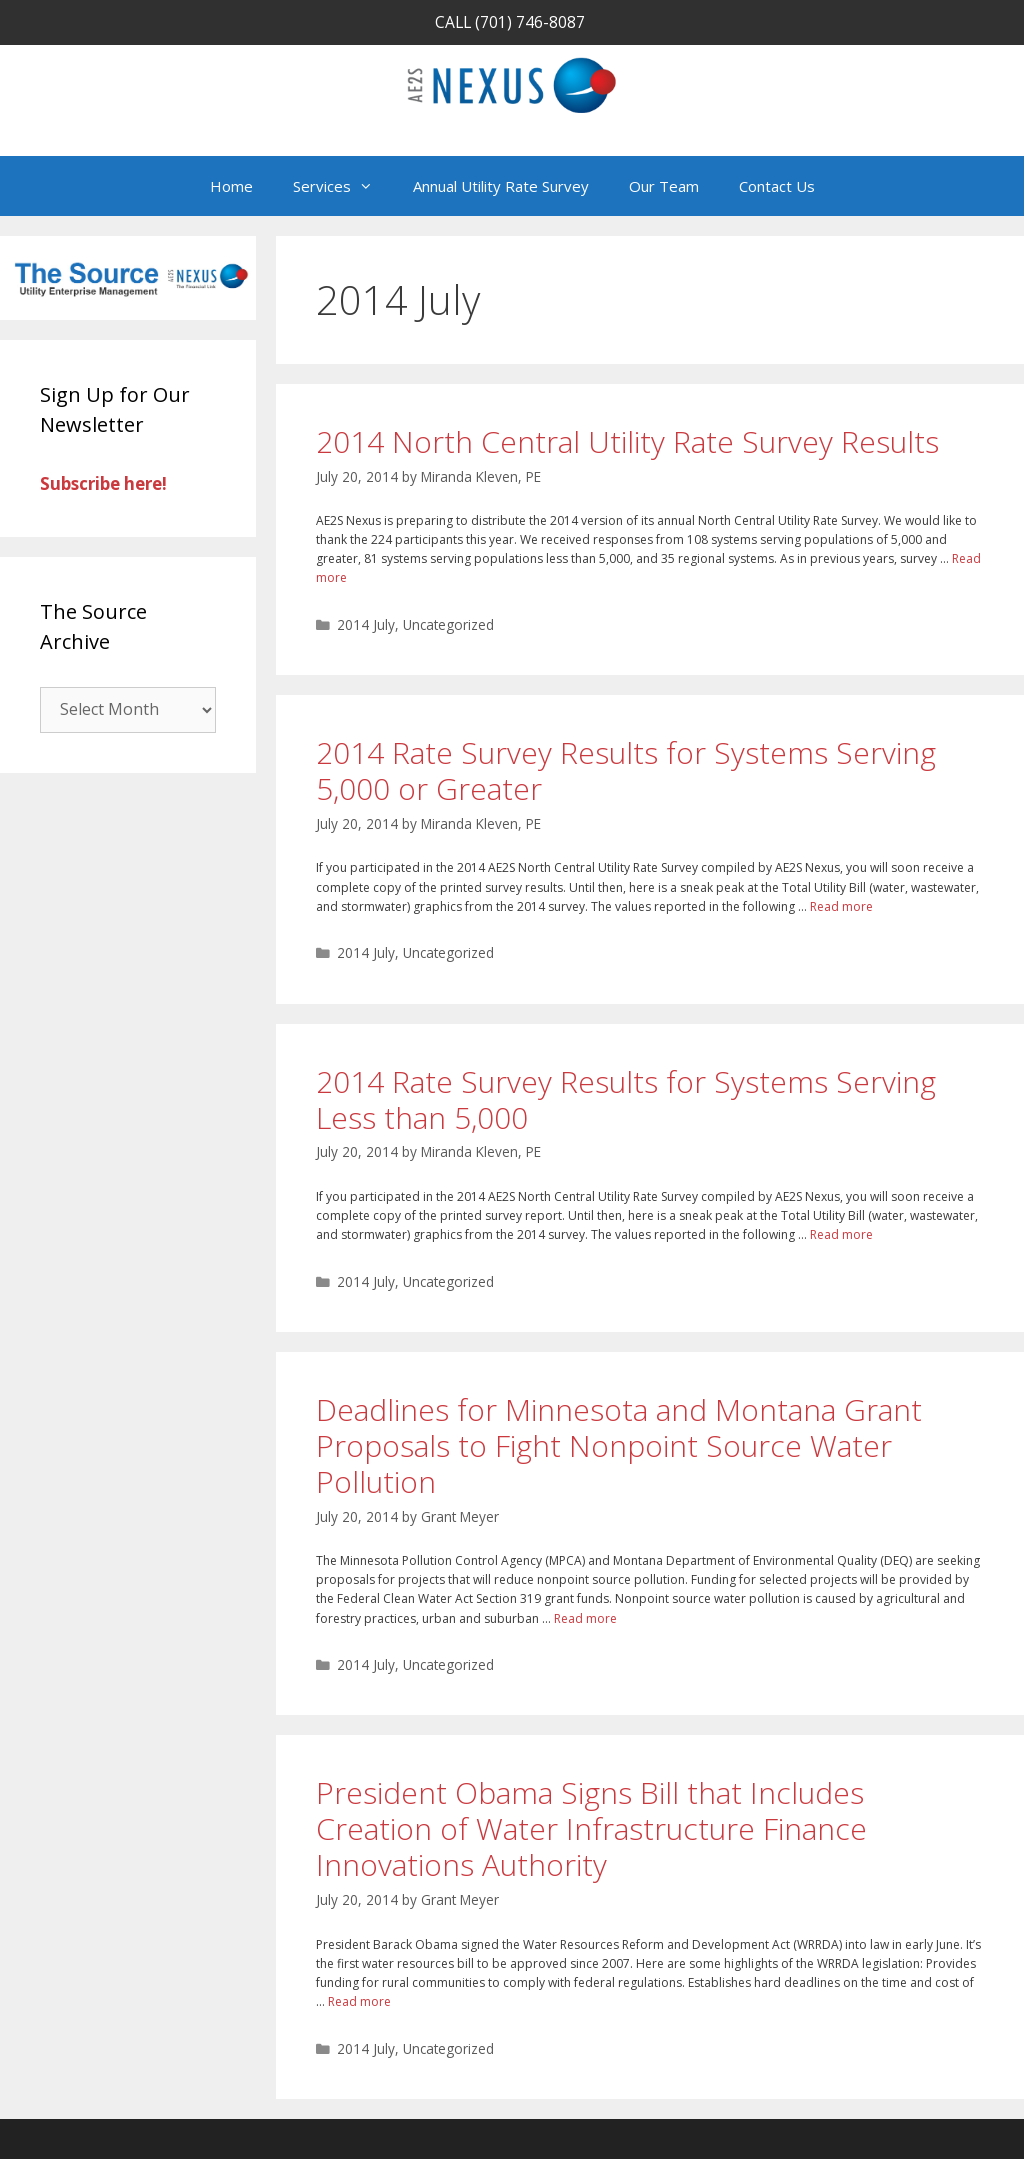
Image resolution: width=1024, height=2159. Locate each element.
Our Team (664, 186)
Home (231, 186)
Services (343, 186)
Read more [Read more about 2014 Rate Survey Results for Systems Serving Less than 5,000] (841, 1234)
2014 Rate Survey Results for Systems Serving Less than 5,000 (626, 1099)
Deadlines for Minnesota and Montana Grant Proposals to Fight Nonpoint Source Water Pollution (619, 1445)
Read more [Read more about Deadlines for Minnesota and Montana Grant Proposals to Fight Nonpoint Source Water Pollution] (585, 1618)
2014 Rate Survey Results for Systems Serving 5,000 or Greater (626, 770)
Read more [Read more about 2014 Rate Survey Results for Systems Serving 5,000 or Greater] (841, 906)
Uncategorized (448, 624)
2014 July (366, 624)
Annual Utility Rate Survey (501, 186)
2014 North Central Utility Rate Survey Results (627, 441)
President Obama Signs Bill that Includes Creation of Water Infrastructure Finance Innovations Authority (591, 1828)
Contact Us (777, 186)
